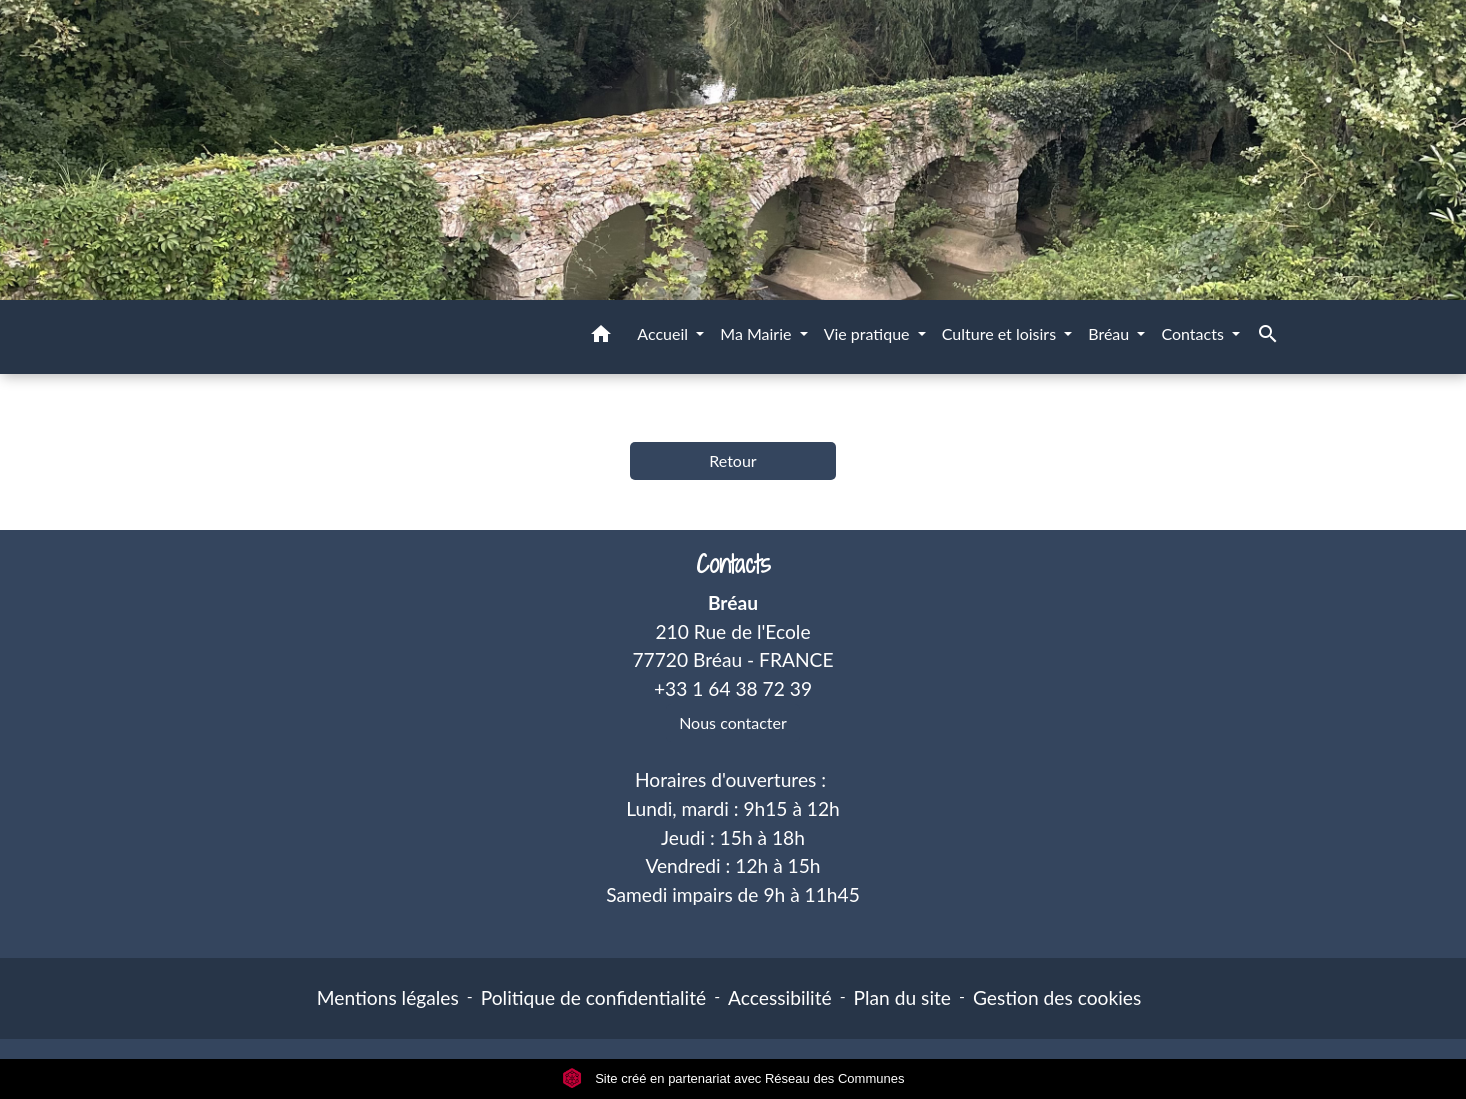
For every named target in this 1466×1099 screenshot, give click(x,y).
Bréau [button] (1110, 333)
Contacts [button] (1194, 333)
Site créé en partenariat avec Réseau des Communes (733, 1078)
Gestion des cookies (1057, 997)
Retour (732, 460)
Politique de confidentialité (593, 997)
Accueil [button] (664, 333)
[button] (601, 337)
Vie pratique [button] (869, 333)
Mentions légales (388, 997)
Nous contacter (733, 722)
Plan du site (902, 997)
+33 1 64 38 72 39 (733, 688)
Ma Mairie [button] (757, 333)
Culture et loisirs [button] (1001, 333)
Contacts (733, 564)
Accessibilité (780, 997)
